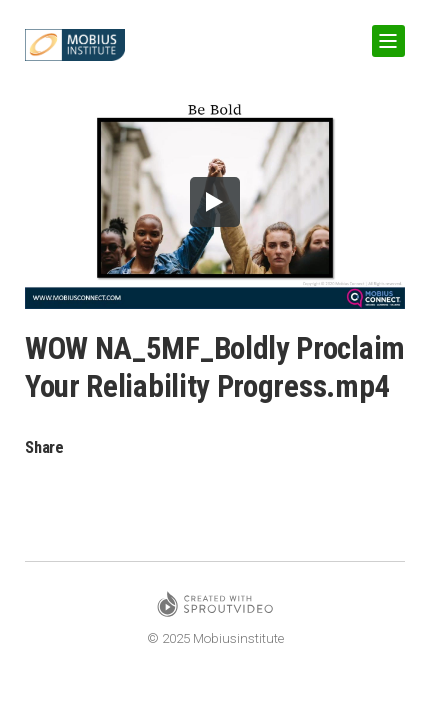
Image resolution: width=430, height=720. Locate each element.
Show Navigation (385, 33)
